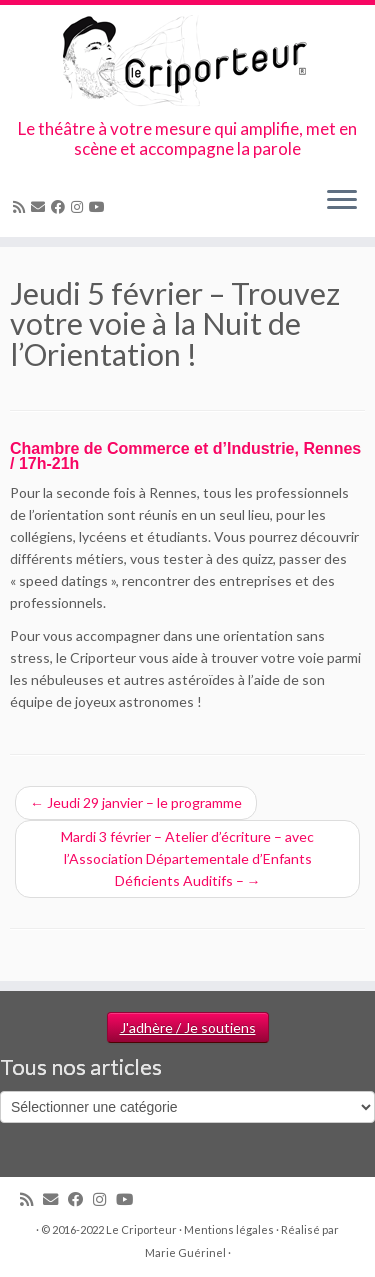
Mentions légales (229, 1229)
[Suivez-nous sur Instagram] (80, 206)
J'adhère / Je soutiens (188, 1027)
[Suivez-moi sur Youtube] (100, 206)
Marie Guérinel (185, 1252)
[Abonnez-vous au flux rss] (22, 206)
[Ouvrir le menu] (342, 201)
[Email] (41, 206)
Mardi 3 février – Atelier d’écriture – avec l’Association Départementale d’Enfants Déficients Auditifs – (187, 858)
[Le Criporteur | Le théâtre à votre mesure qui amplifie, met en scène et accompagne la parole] (187, 62)
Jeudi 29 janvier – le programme (136, 802)
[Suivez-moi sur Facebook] (61, 206)
